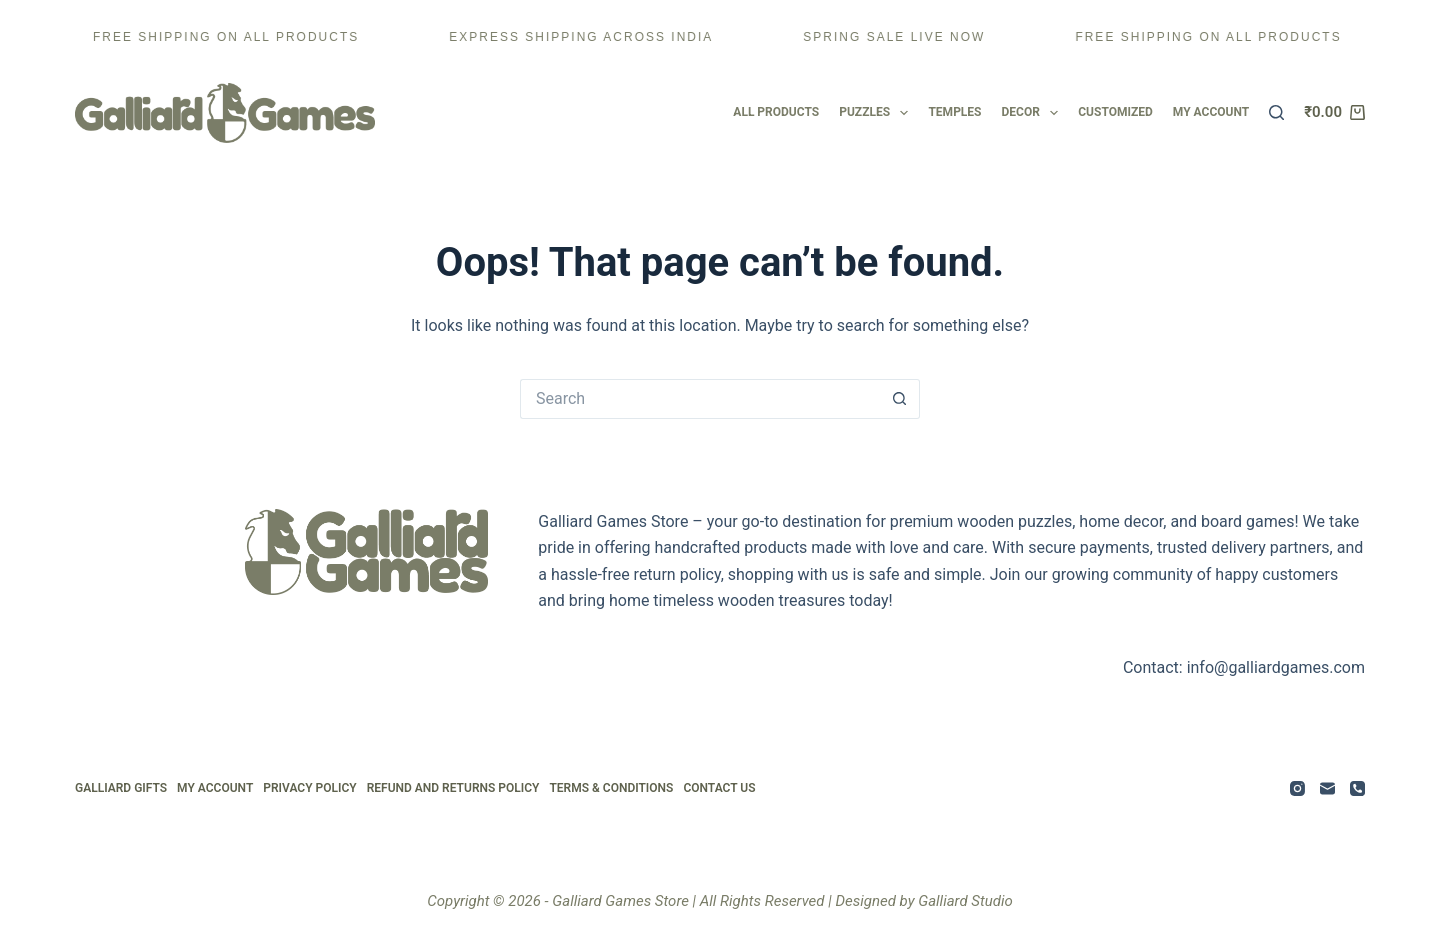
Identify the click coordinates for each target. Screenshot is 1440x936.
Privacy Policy (309, 788)
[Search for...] (700, 399)
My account (1211, 112)
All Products (776, 112)
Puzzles (873, 113)
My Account (215, 788)
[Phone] (1357, 788)
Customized (1115, 112)
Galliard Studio (965, 901)
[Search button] (900, 399)
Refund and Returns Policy (453, 788)
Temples (954, 112)
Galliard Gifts (121, 788)
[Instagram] (1297, 788)
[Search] (1276, 112)
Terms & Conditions (611, 788)
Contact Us (719, 788)
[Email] (1327, 788)
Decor (1030, 113)
